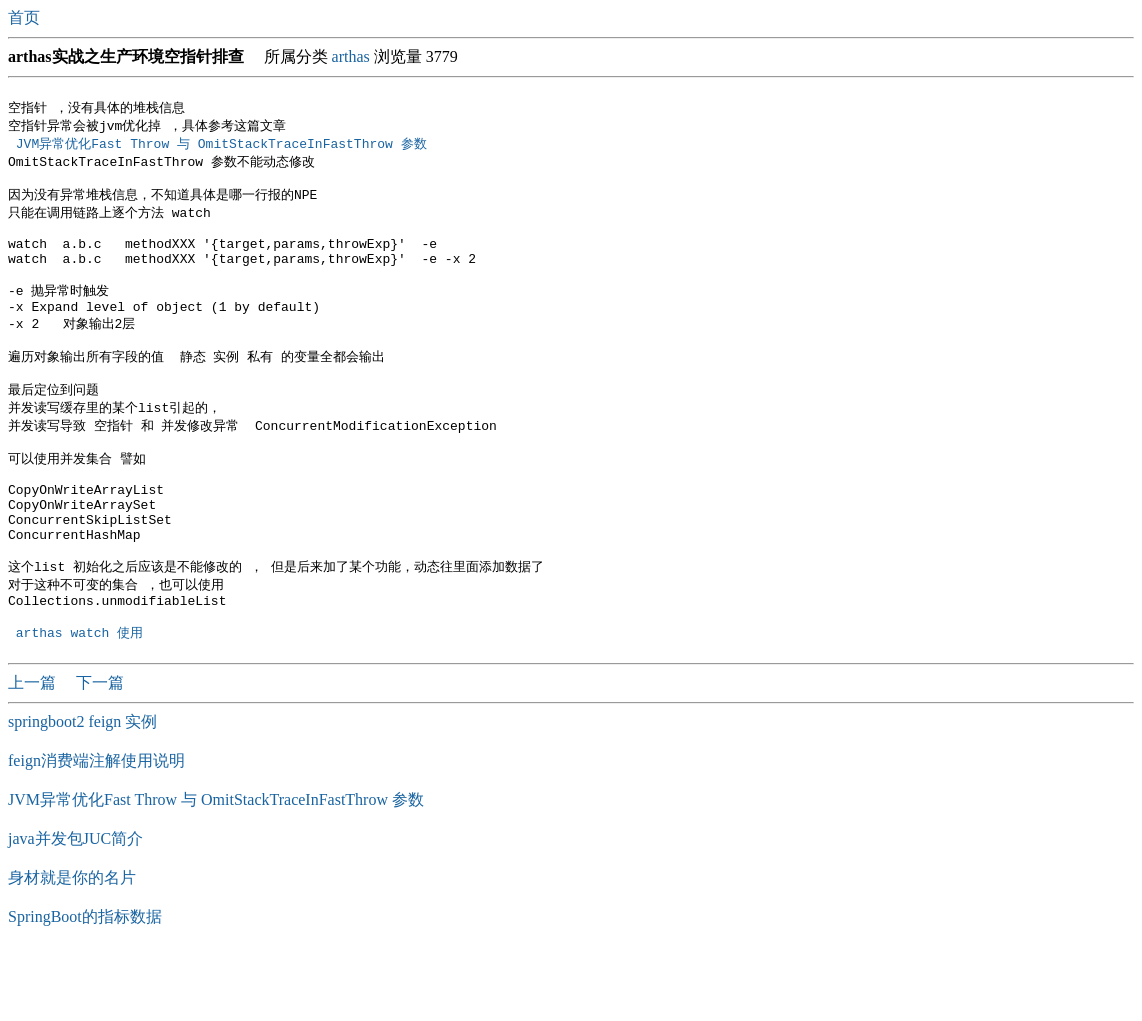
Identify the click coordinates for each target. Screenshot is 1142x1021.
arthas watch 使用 (79, 699)
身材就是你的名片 (72, 944)
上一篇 (34, 749)
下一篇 (100, 749)
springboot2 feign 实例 (82, 788)
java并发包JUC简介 (75, 905)
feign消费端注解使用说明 (96, 827)
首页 (26, 17)
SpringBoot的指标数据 (85, 983)
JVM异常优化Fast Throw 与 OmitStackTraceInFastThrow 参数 (225, 146)
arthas (351, 56)
